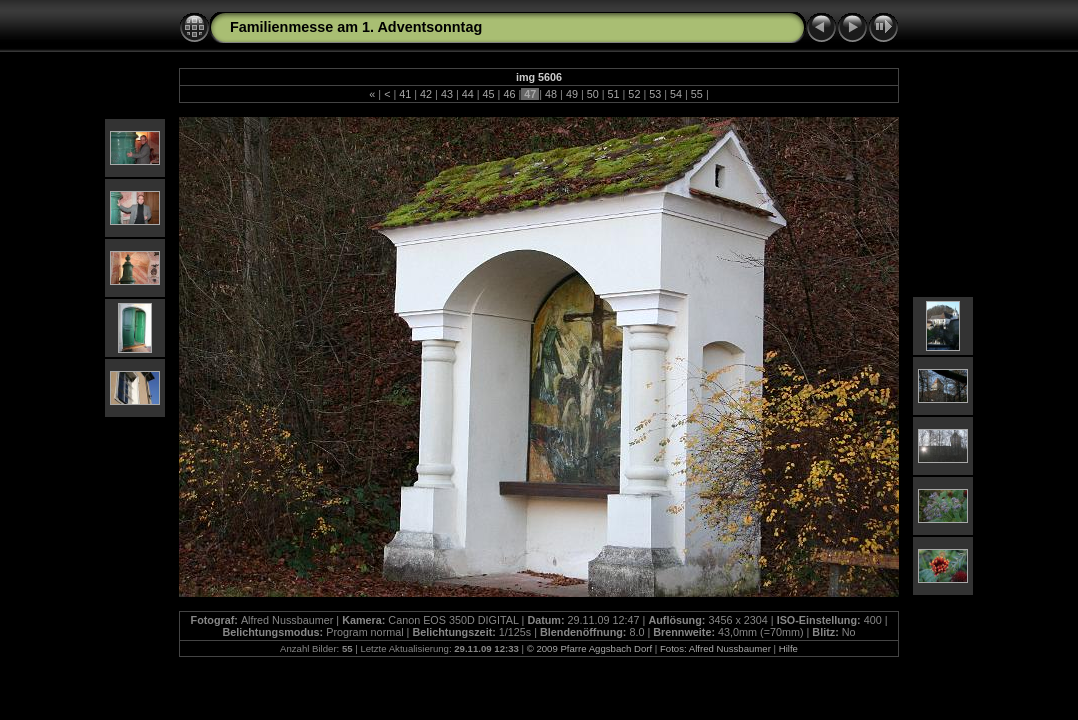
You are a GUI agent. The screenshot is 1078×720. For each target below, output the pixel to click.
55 (697, 94)
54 (676, 94)
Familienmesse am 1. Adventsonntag (356, 27)
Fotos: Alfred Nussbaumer (715, 648)
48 (551, 94)
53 (655, 94)
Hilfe (788, 648)
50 (593, 94)
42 (426, 94)
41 (405, 94)
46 (509, 94)
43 (447, 94)
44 (468, 94)
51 (614, 94)
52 (634, 94)
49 (572, 94)
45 (489, 94)
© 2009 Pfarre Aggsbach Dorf (589, 648)
